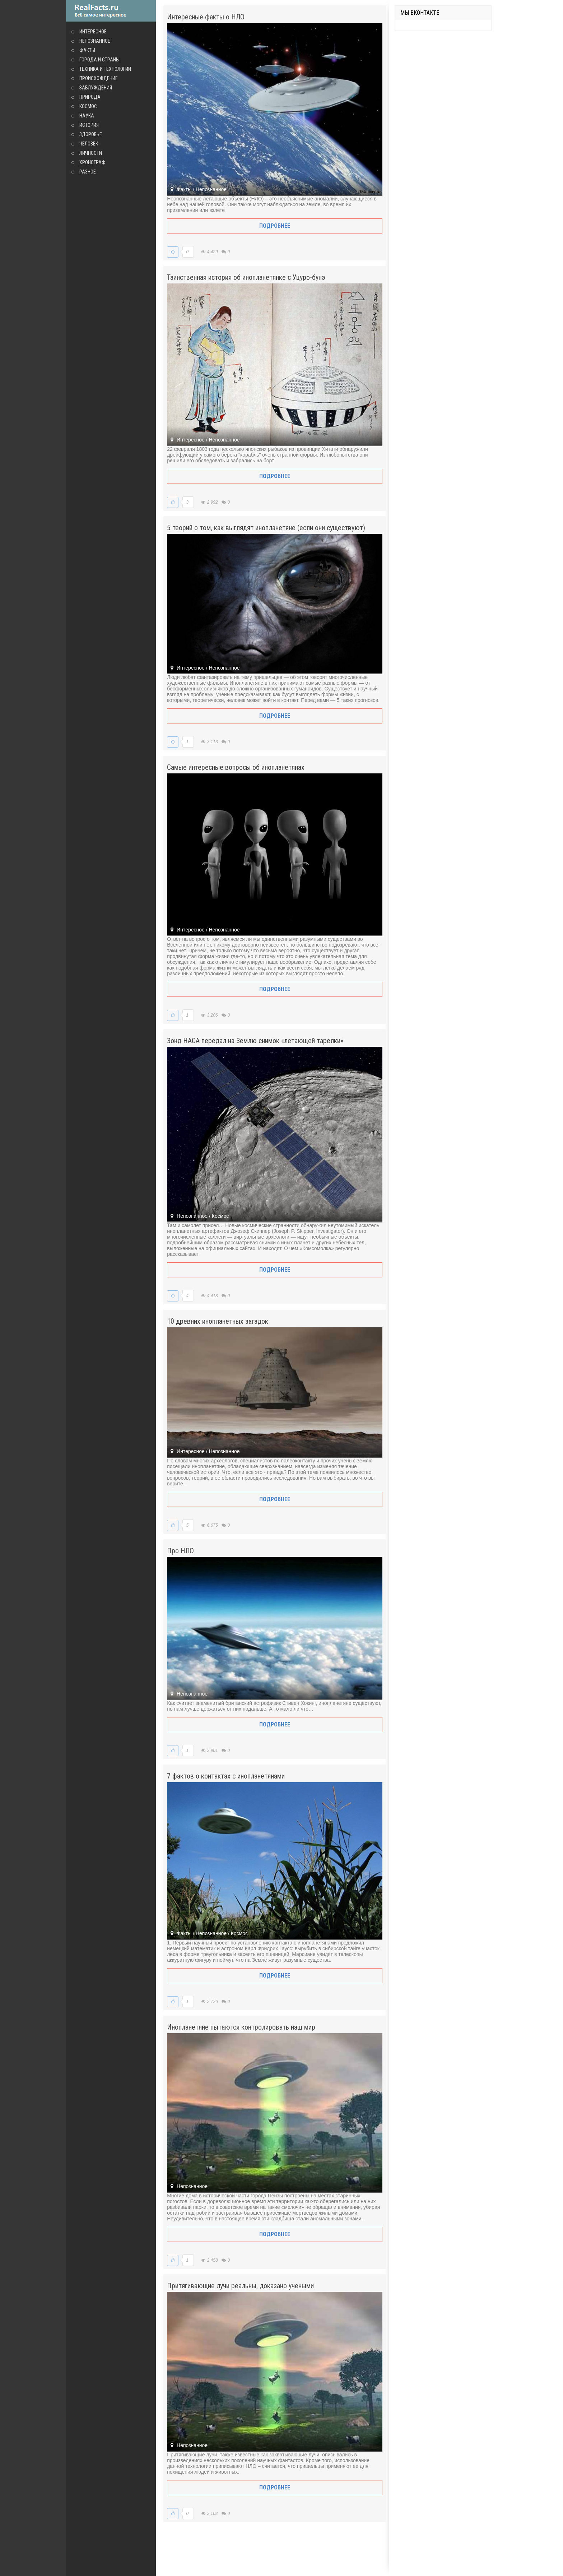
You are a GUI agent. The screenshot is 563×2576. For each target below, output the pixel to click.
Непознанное (94, 41)
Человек (88, 144)
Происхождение (98, 78)
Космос (88, 106)
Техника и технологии (105, 69)
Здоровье (90, 134)
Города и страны (99, 60)
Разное (87, 172)
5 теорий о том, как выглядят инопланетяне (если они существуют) (266, 527)
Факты (87, 50)
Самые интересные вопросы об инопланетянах (235, 767)
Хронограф (92, 162)
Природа (90, 97)
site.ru (111, 11)
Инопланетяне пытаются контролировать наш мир (241, 2027)
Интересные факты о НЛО (206, 17)
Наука (86, 116)
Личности (90, 153)
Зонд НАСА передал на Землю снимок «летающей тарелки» (255, 1040)
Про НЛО (180, 1550)
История (89, 125)
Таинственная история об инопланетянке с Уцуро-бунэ (246, 277)
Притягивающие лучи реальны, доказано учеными (240, 2285)
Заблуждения (95, 88)
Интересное (93, 31)
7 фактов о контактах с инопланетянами (226, 1776)
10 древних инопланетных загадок (217, 1321)
